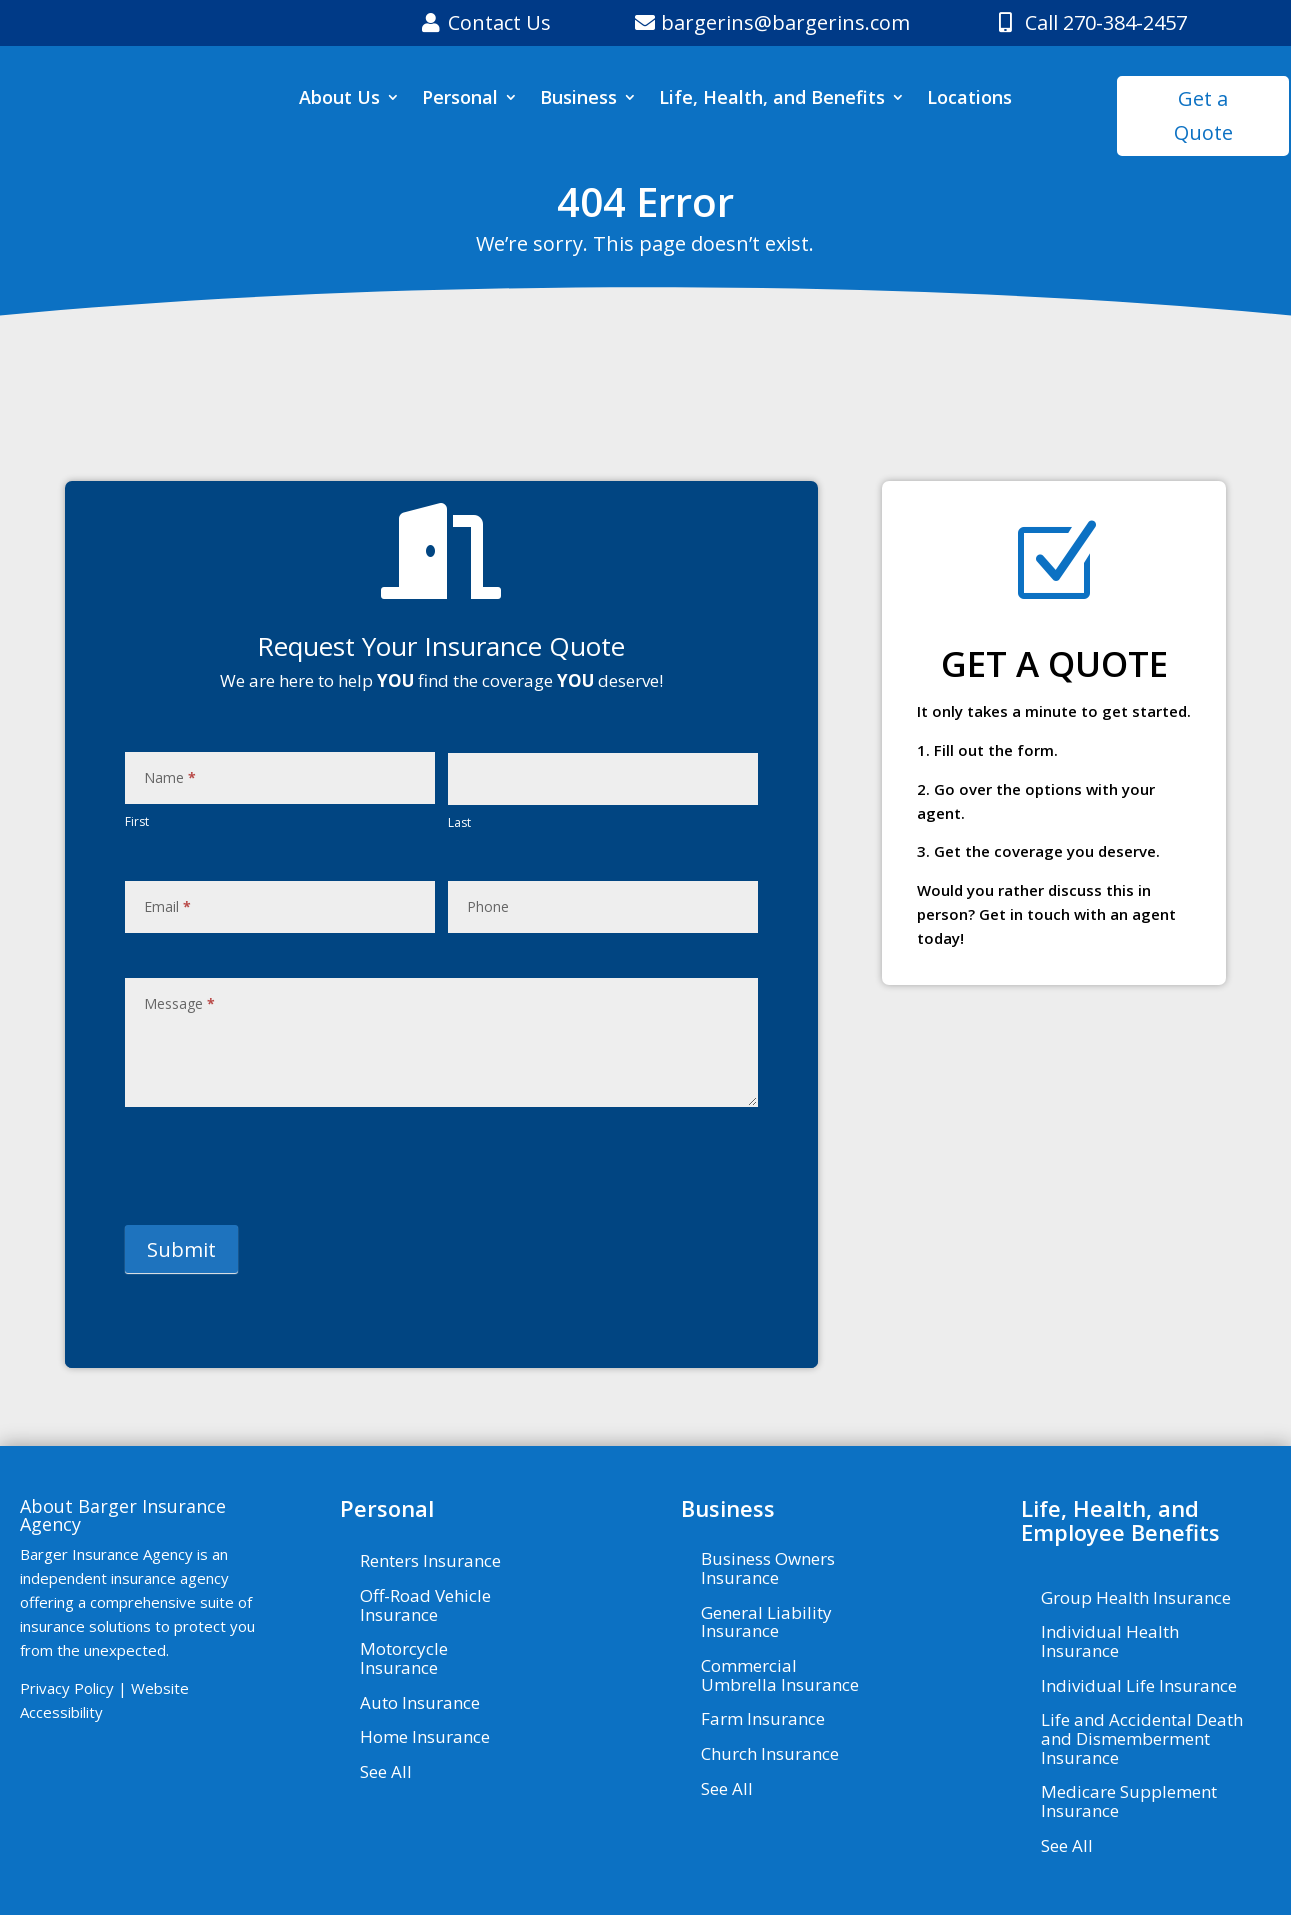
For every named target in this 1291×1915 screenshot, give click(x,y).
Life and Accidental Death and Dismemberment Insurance (1142, 1739)
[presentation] (277, 1166)
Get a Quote (1203, 115)
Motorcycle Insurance (404, 1659)
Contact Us (499, 22)
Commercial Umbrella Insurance (780, 1676)
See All (386, 1773)
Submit (181, 1249)
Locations (969, 99)
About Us (339, 99)
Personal (460, 99)
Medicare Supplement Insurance (1129, 1802)
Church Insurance (770, 1755)
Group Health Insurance (1136, 1599)
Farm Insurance (763, 1720)
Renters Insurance (430, 1562)
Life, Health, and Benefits (772, 99)
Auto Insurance (420, 1704)
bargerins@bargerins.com (785, 22)
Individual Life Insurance (1139, 1687)
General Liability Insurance (766, 1623)
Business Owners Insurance (768, 1569)
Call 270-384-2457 (1106, 22)
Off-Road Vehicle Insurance (425, 1606)
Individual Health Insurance (1110, 1642)
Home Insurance (425, 1738)
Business (578, 99)
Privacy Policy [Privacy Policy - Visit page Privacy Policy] (67, 1688)
